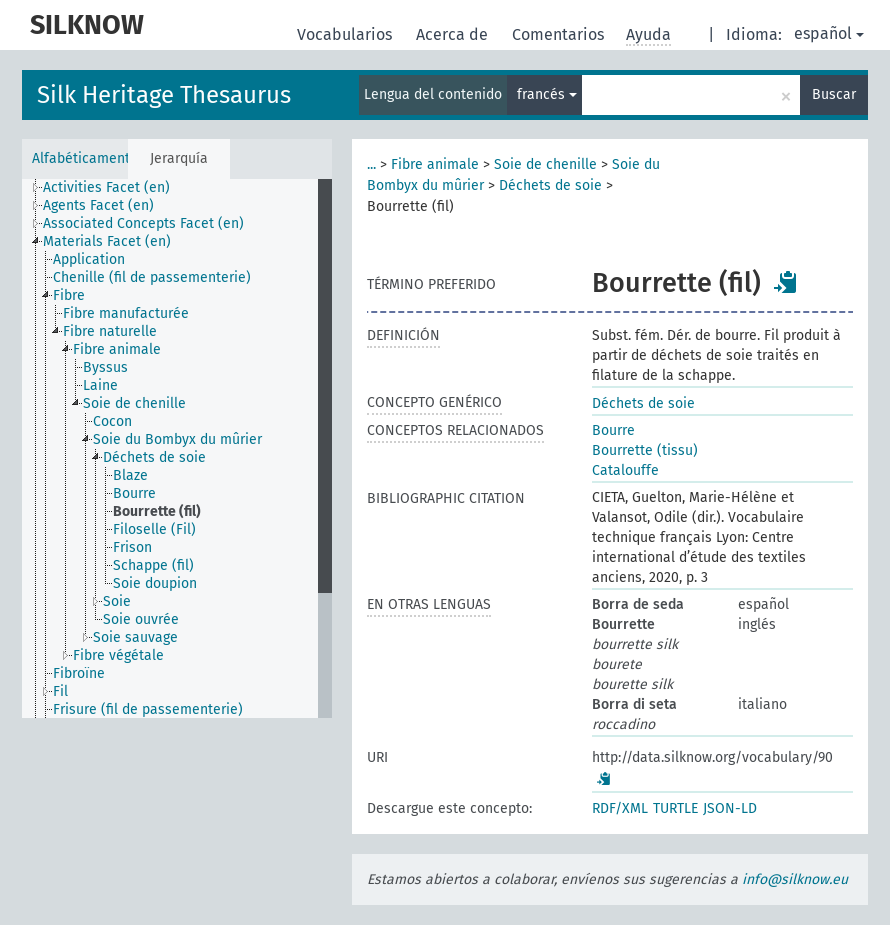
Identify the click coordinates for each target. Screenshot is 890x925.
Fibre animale (435, 164)
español (829, 33)
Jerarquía (179, 158)
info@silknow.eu (795, 879)
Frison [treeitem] (132, 547)
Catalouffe (625, 470)
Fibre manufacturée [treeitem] (126, 313)
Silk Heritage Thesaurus (164, 95)
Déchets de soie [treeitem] (154, 457)
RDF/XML (620, 808)
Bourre (613, 430)
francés (547, 94)
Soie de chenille (545, 164)
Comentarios (560, 34)
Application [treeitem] (89, 259)
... (371, 164)
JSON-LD (730, 808)
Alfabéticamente (79, 158)
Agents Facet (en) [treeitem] (98, 205)
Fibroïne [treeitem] (79, 673)
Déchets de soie (550, 185)
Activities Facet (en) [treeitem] (106, 187)
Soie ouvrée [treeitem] (141, 619)
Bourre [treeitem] (134, 493)
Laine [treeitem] (100, 385)
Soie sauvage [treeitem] (135, 637)
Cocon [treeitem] (112, 421)
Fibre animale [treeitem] (117, 349)
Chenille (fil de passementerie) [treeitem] (152, 277)
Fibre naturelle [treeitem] (110, 331)
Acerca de (454, 34)
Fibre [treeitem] (69, 295)
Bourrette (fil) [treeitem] (157, 511)
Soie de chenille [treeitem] (134, 403)
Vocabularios (346, 34)
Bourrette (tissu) (645, 450)
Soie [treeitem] (117, 601)
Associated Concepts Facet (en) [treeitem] (143, 223)
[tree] (177, 448)
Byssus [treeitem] (105, 367)
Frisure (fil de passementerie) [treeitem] (148, 709)
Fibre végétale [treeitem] (118, 655)
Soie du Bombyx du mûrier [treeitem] (177, 439)
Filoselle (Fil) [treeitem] (154, 529)
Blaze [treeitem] (130, 475)
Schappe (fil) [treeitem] (153, 565)
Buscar (834, 94)
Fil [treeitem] (60, 691)
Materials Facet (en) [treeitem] (107, 241)
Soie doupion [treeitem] (155, 583)
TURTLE (675, 808)
